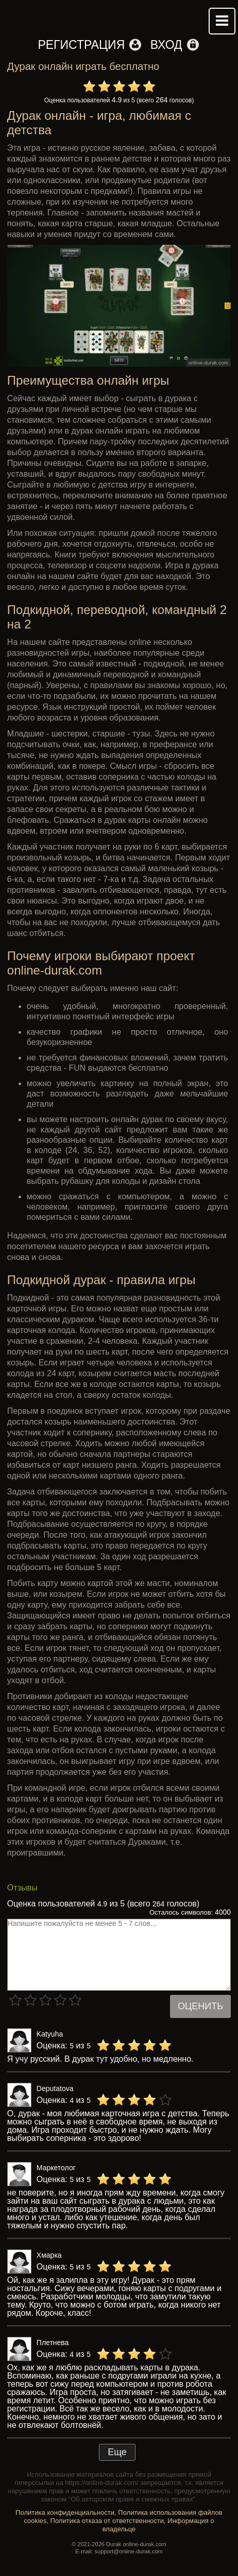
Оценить (200, 2006)
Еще (117, 2452)
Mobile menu (222, 21)
